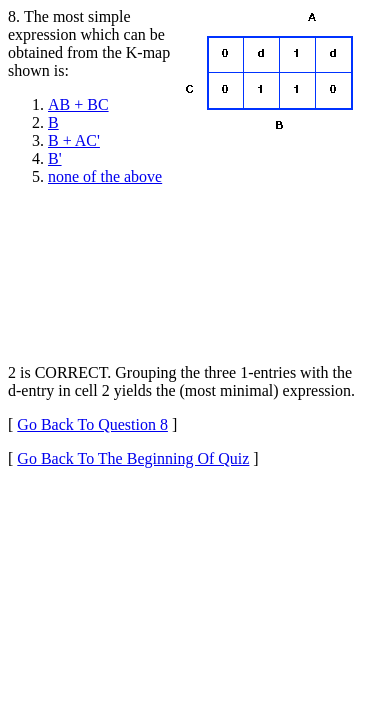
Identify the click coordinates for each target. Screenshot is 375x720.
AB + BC (78, 104)
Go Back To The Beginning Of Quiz (133, 458)
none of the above (105, 176)
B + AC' (74, 140)
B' (55, 158)
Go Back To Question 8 (92, 424)
